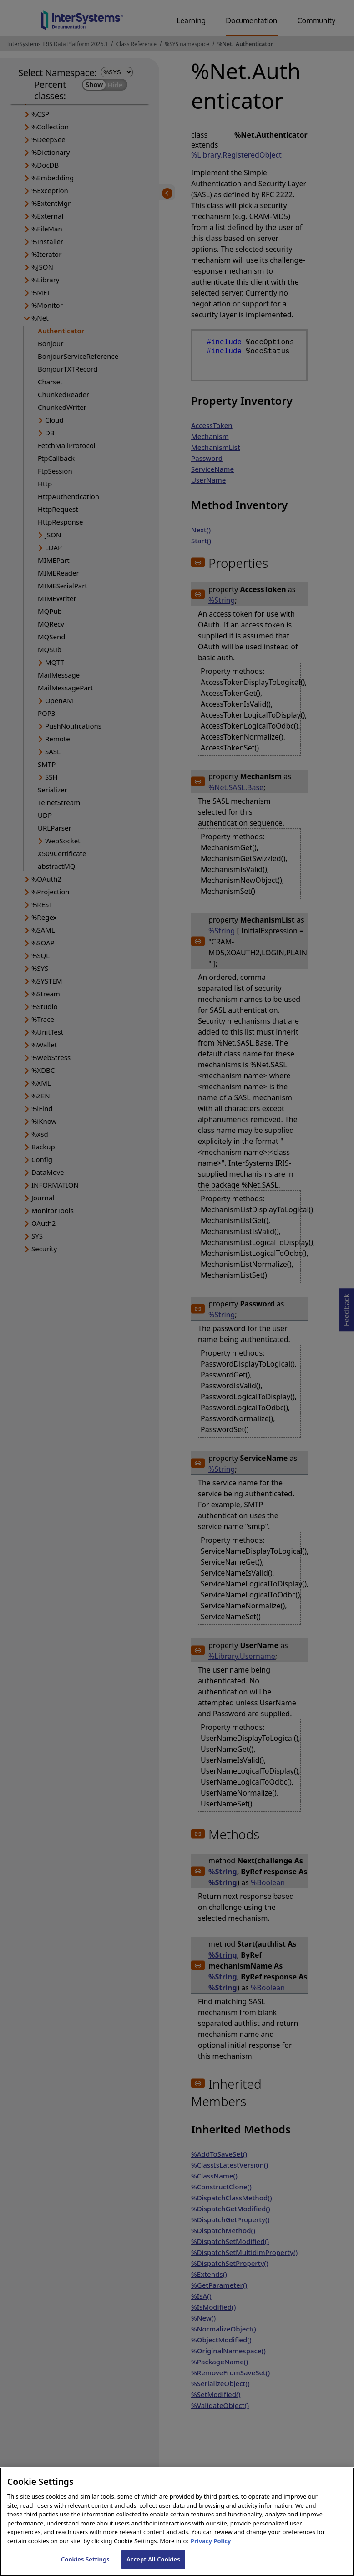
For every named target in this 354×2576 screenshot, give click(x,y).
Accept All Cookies (153, 2566)
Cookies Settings (85, 2566)
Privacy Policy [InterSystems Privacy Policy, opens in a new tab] (211, 2547)
